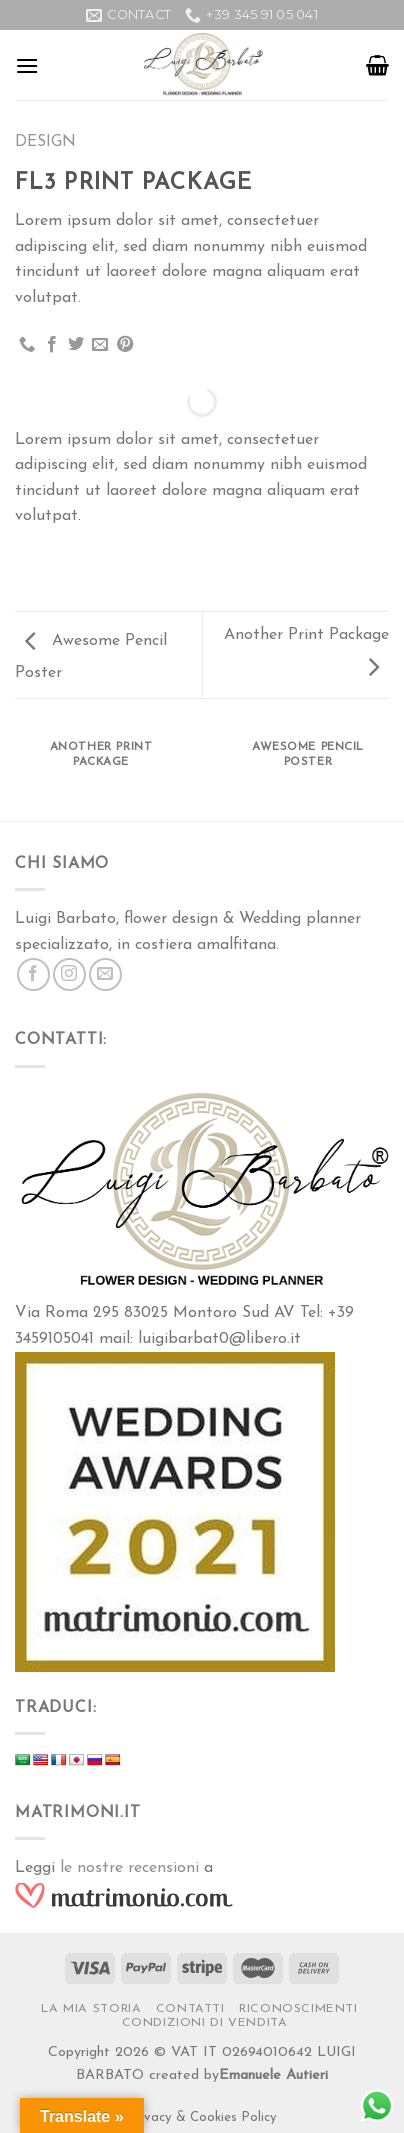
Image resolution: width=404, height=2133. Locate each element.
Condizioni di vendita (205, 2023)
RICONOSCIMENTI (298, 2009)
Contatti (190, 2009)
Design (45, 142)
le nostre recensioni (129, 1868)
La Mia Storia (91, 2009)
